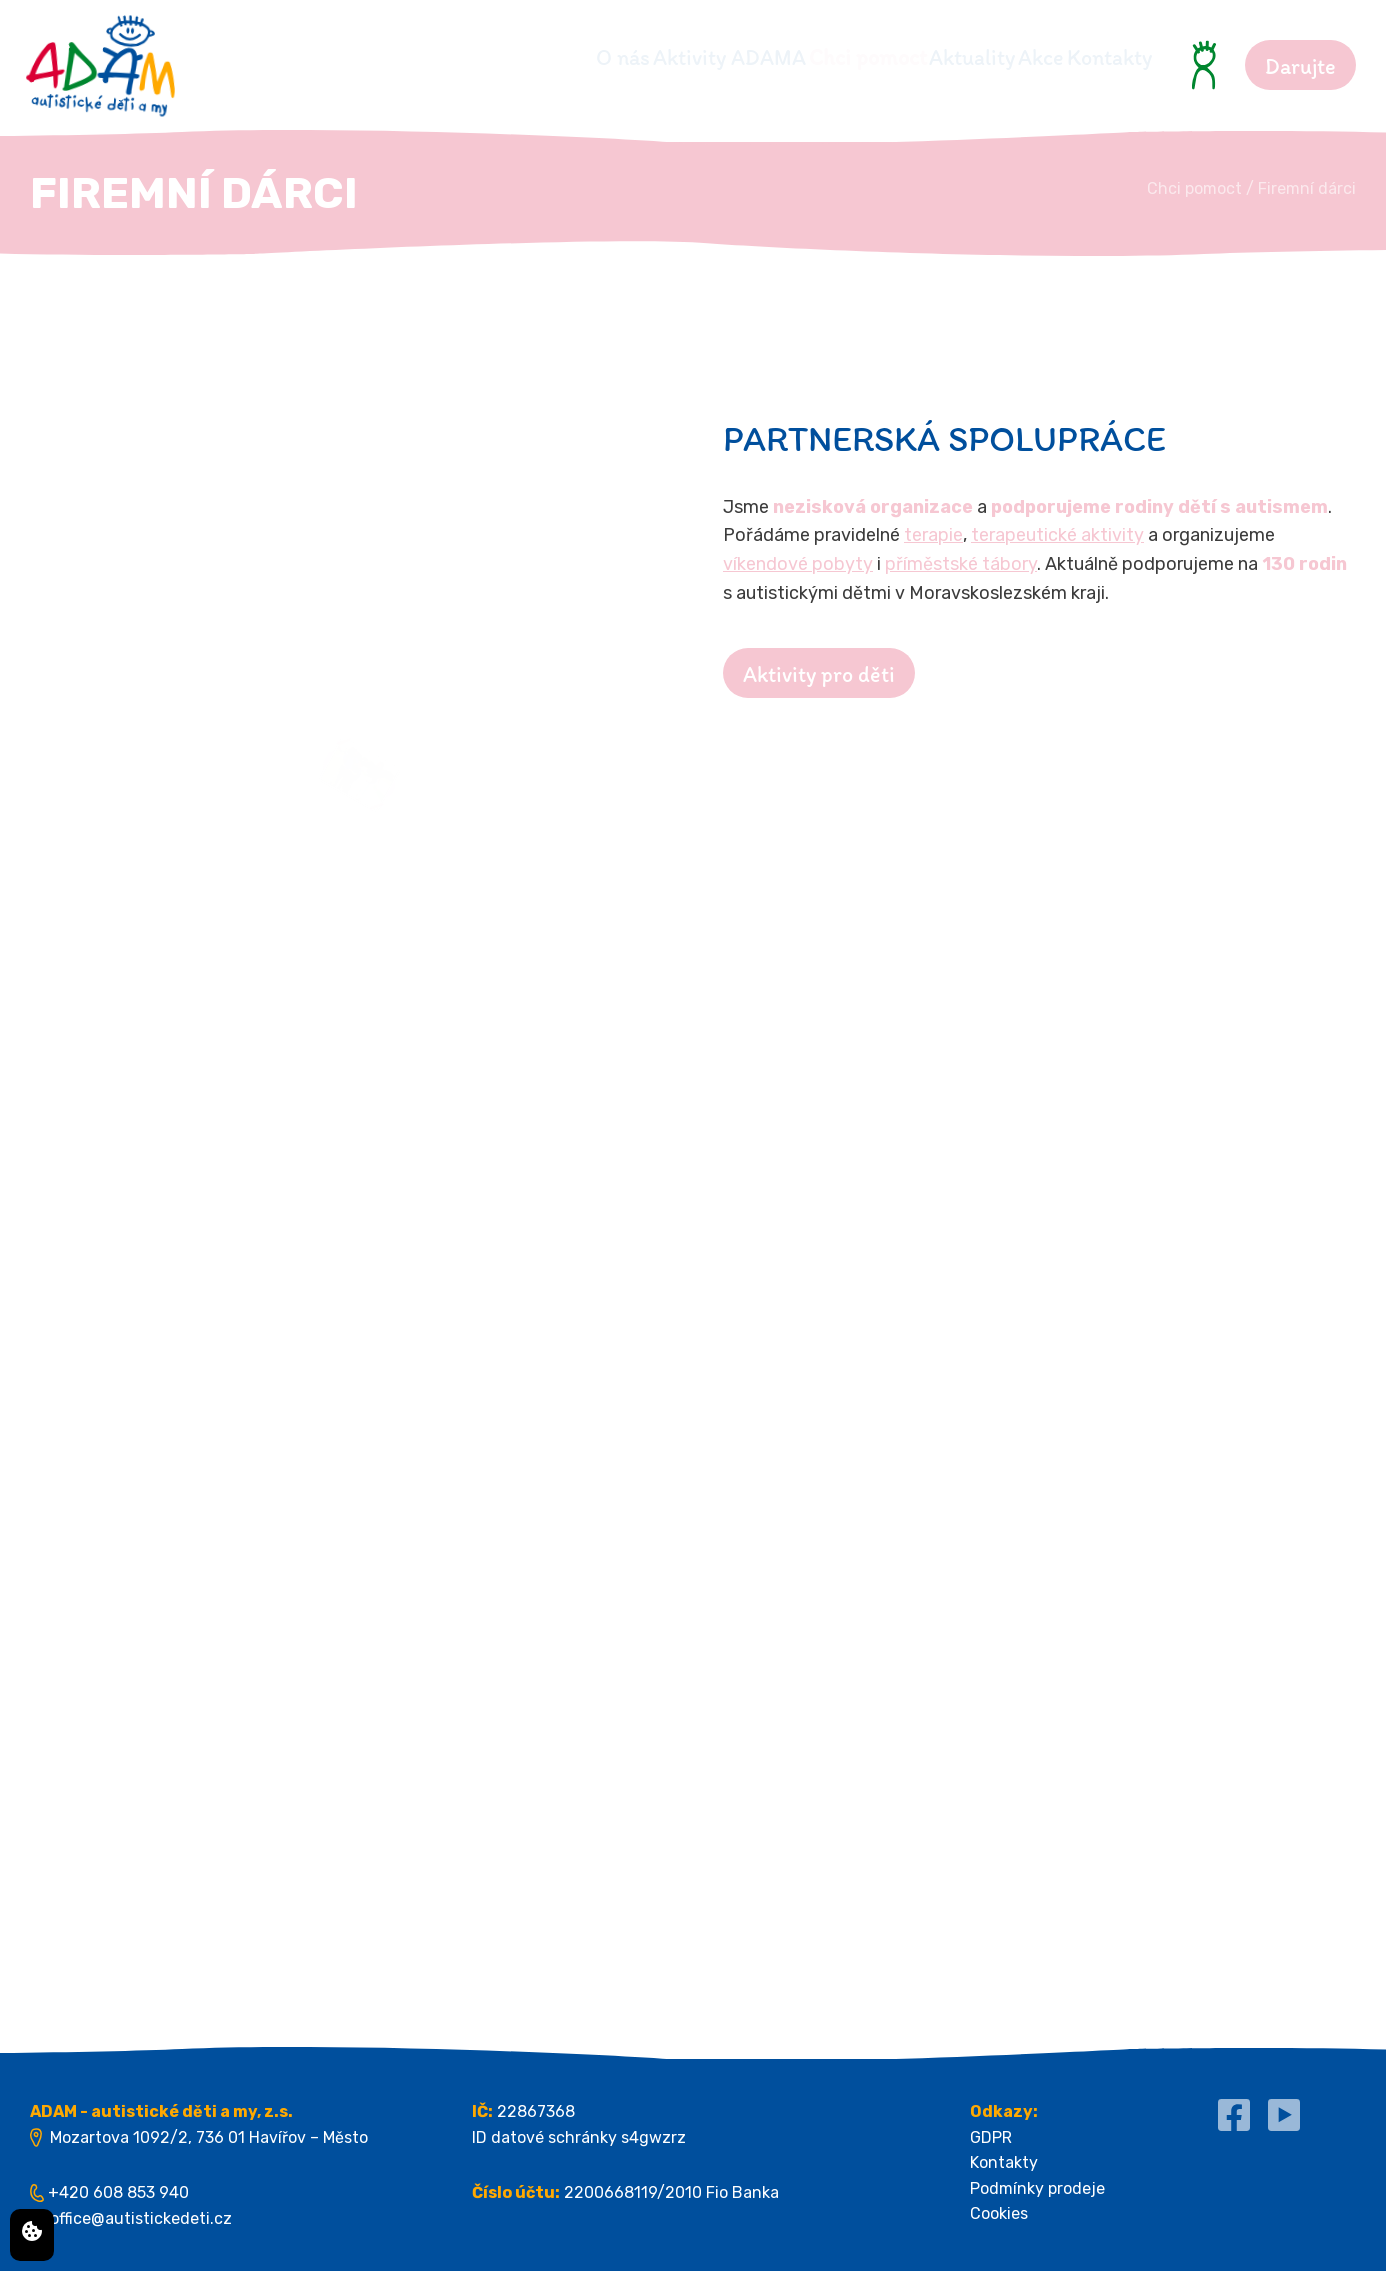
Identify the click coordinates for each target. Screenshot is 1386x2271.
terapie (933, 535)
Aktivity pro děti (819, 674)
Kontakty (1109, 57)
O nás (437, 57)
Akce (1004, 57)
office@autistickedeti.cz (141, 2218)
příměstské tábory (961, 564)
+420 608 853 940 (118, 2192)
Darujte (1300, 66)
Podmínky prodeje (1037, 2188)
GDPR (991, 2137)
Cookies (999, 2213)
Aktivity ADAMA (580, 57)
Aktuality (898, 57)
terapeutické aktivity (1057, 535)
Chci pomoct (756, 57)
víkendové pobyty (798, 564)
